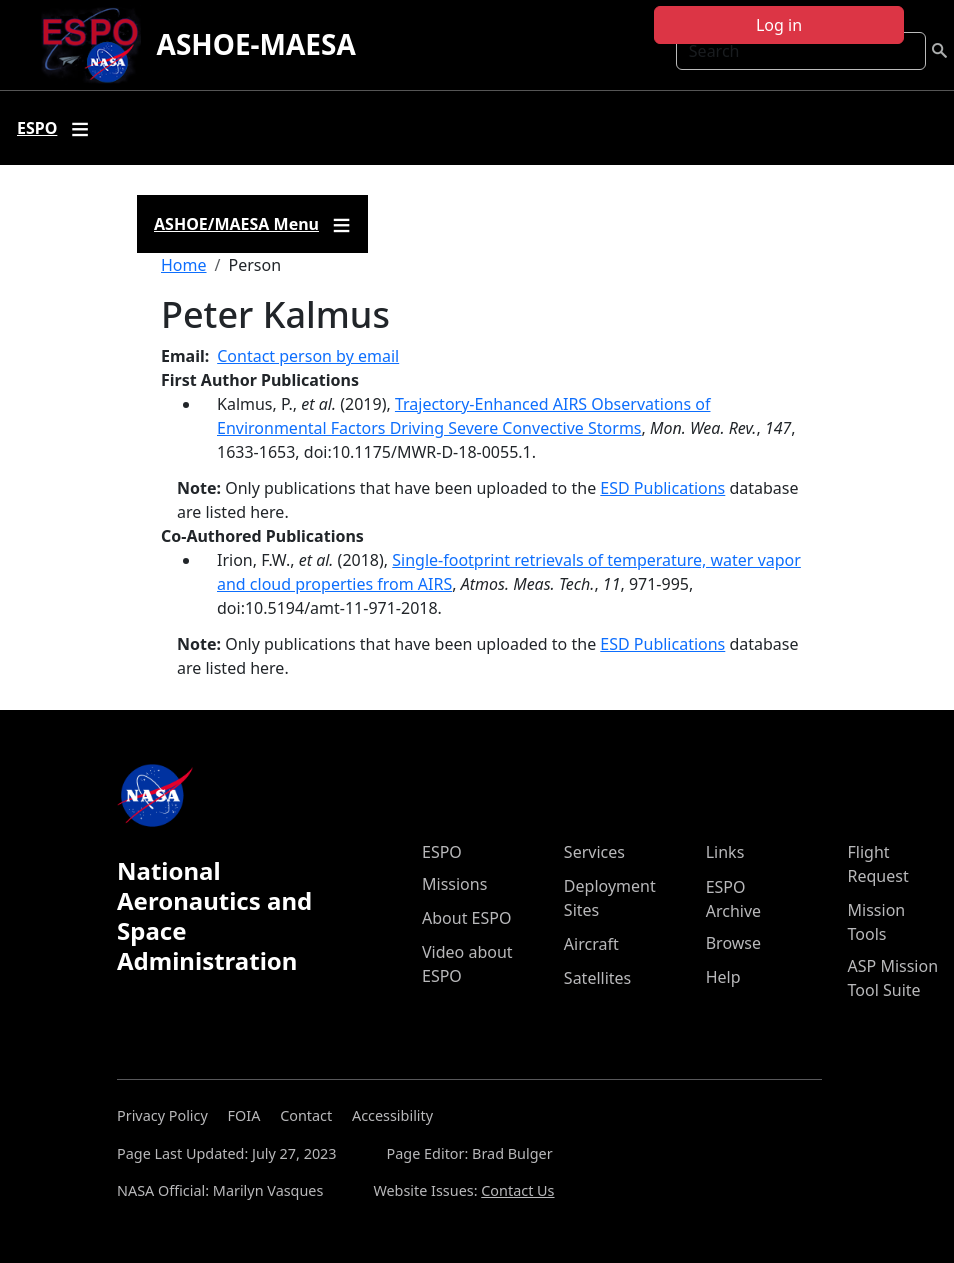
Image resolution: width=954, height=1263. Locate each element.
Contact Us (517, 1190)
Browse (733, 943)
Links (725, 852)
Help (723, 977)
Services (594, 852)
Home (184, 265)
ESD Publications (662, 488)
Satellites (597, 978)
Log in (779, 25)
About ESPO (466, 918)
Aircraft (591, 944)
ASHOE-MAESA (256, 44)
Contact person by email (308, 356)
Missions (454, 884)
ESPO (442, 852)
